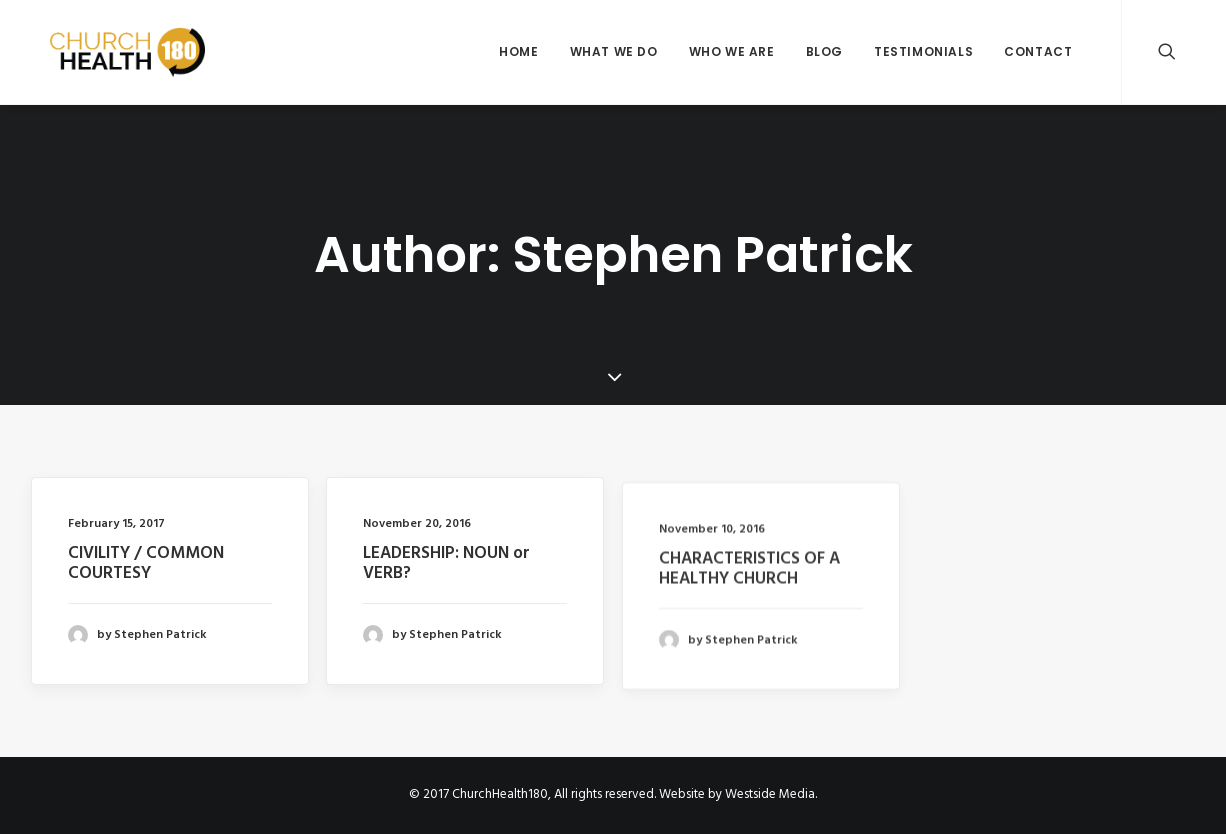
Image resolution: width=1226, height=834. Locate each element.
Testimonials (923, 51)
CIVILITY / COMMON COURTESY (146, 563)
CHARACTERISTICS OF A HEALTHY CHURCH (749, 580)
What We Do (614, 51)
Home (518, 51)
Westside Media (770, 794)
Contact (1038, 51)
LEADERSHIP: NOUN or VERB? (446, 565)
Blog (824, 51)
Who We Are (732, 51)
